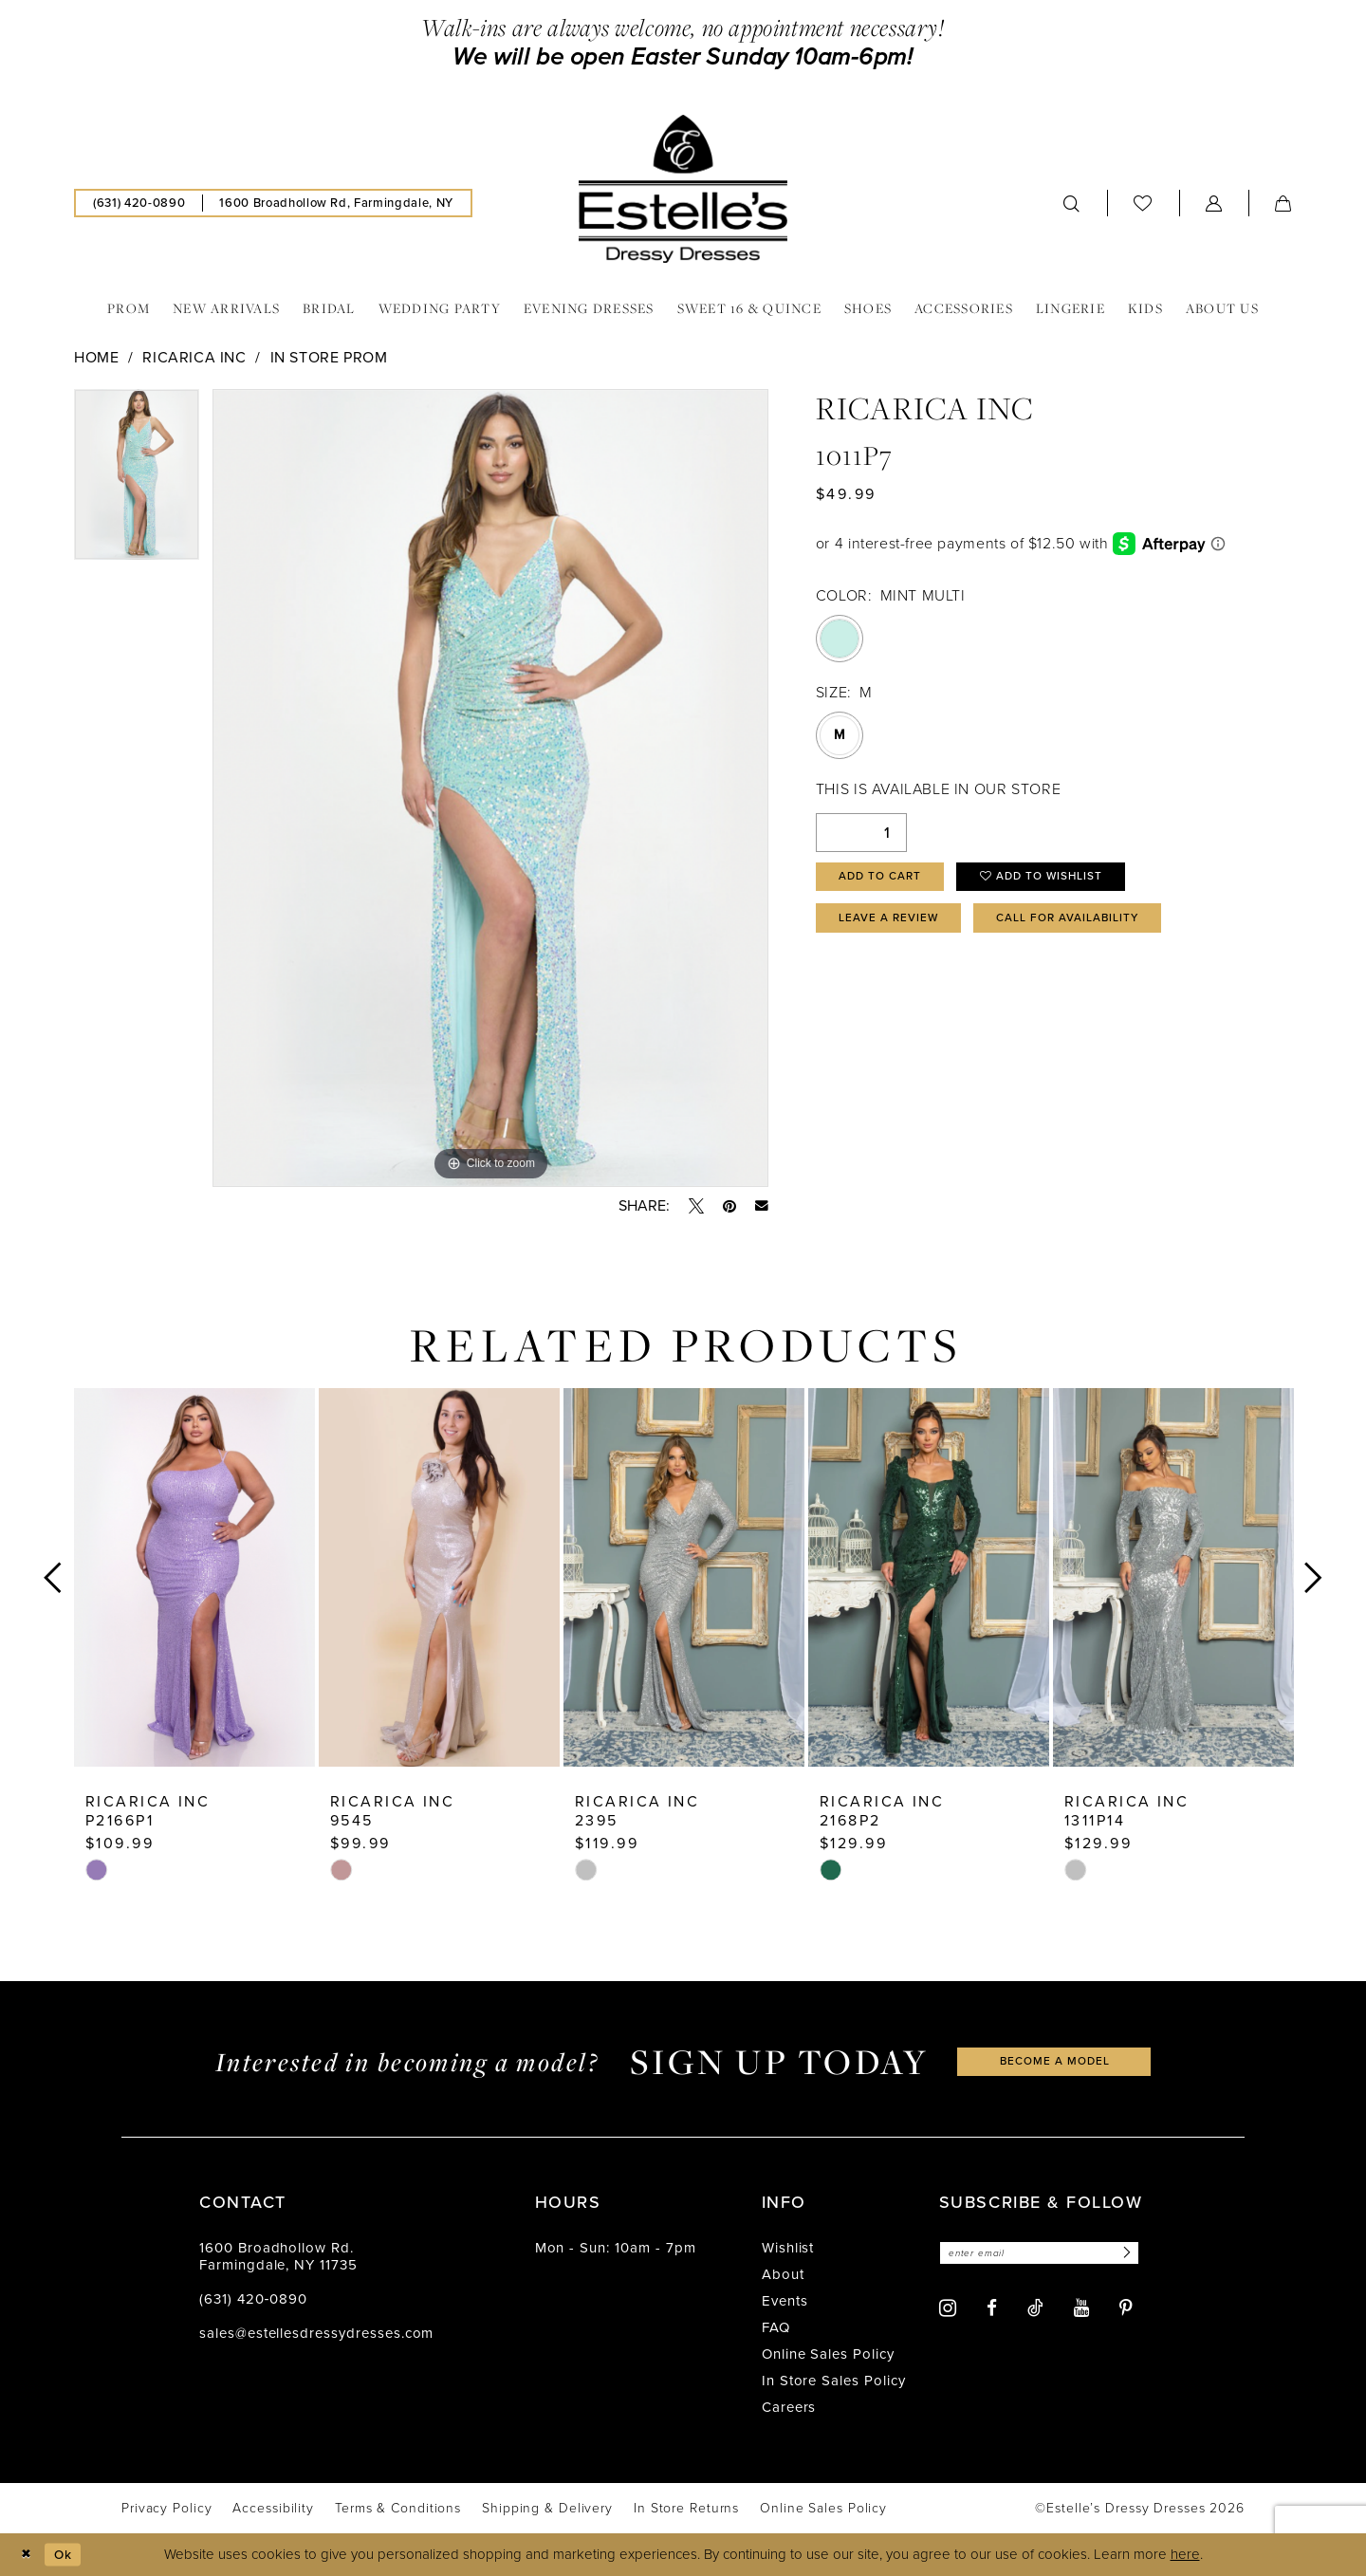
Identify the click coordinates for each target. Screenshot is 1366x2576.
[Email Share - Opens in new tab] (761, 1206)
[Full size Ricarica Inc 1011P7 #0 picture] (490, 788)
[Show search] (1072, 203)
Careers (789, 2407)
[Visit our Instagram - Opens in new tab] (947, 2310)
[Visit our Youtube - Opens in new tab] (1081, 2311)
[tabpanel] (136, 481)
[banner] (683, 189)
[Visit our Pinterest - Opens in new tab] (1126, 2311)
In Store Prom (329, 357)
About (783, 2274)
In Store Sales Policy (834, 2380)
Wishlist (788, 2247)
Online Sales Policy (828, 2354)
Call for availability (1093, 926)
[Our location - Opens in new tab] (336, 203)
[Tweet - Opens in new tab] (696, 1206)
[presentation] (194, 1577)
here (1185, 2555)
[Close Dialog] (28, 2554)
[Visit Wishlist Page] (1143, 202)
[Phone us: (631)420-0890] (139, 203)
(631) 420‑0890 (253, 2299)
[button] (1214, 203)
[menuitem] (139, 203)
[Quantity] (861, 832)
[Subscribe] (1146, 2254)
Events (785, 2300)
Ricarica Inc (194, 357)
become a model (1055, 2061)
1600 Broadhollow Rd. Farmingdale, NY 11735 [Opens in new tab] (278, 2256)
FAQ (776, 2327)
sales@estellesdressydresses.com (316, 2333)
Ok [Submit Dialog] (69, 2554)
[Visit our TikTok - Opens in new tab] (1035, 2309)
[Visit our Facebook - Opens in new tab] (992, 2311)
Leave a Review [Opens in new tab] (895, 926)
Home (96, 357)
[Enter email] (1050, 2254)
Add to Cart (886, 879)
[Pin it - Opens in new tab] (729, 1206)
